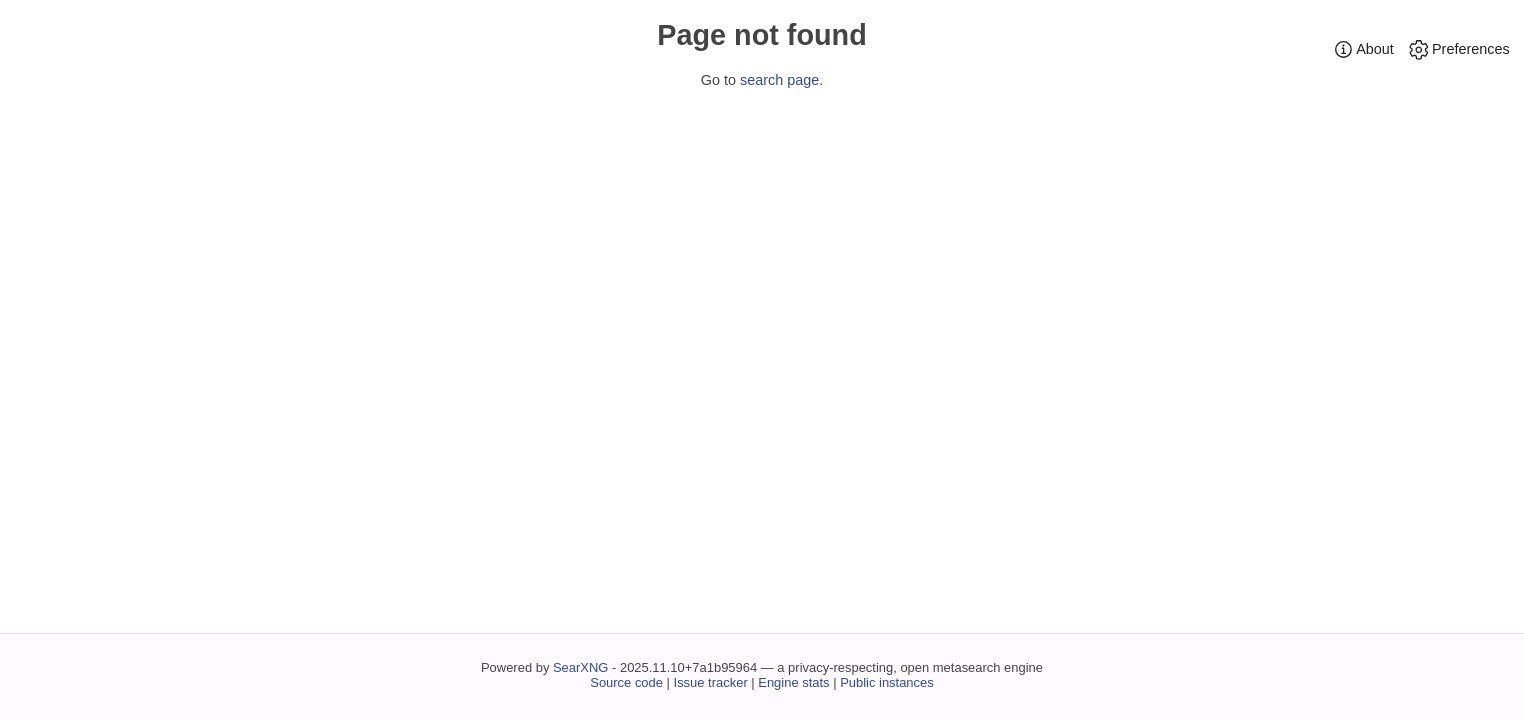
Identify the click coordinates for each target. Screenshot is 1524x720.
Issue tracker (711, 682)
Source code (626, 682)
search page (779, 80)
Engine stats (793, 682)
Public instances (887, 682)
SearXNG (580, 667)
